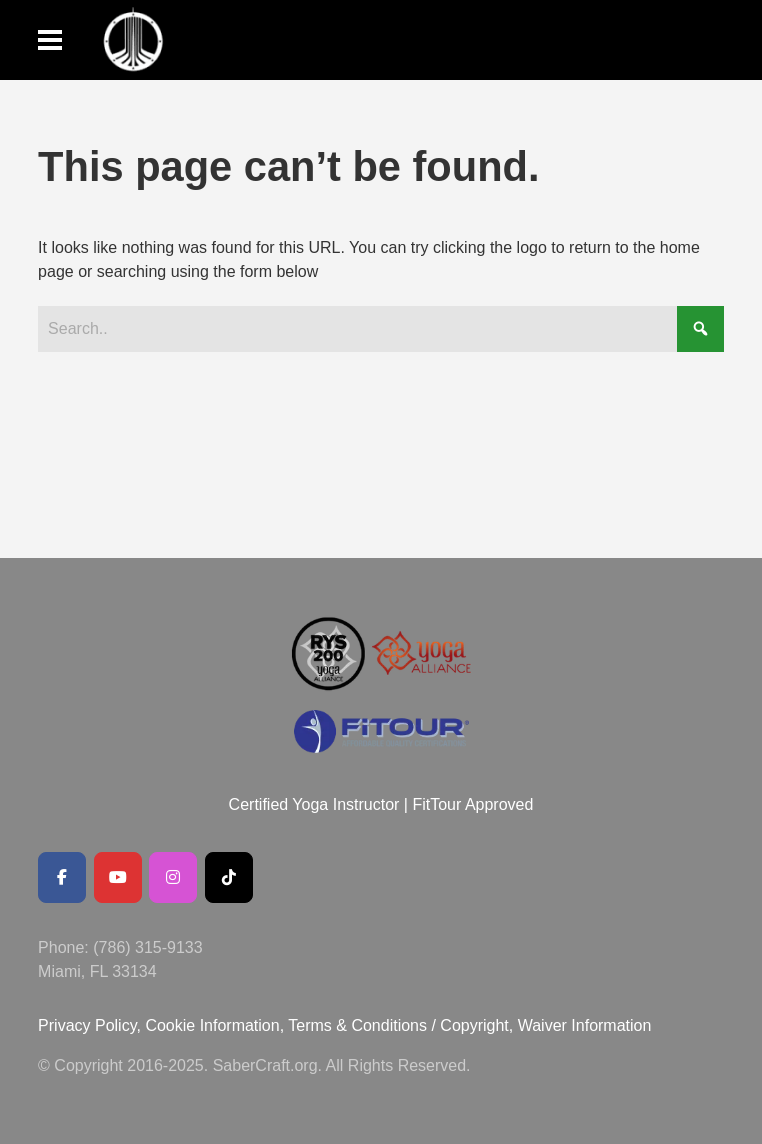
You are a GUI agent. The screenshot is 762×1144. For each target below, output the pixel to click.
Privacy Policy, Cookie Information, (163, 1025)
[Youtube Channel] (118, 877)
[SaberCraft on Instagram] (173, 877)
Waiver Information (585, 1025)
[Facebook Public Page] (62, 877)
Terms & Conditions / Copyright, (400, 1025)
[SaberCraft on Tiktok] (229, 877)
